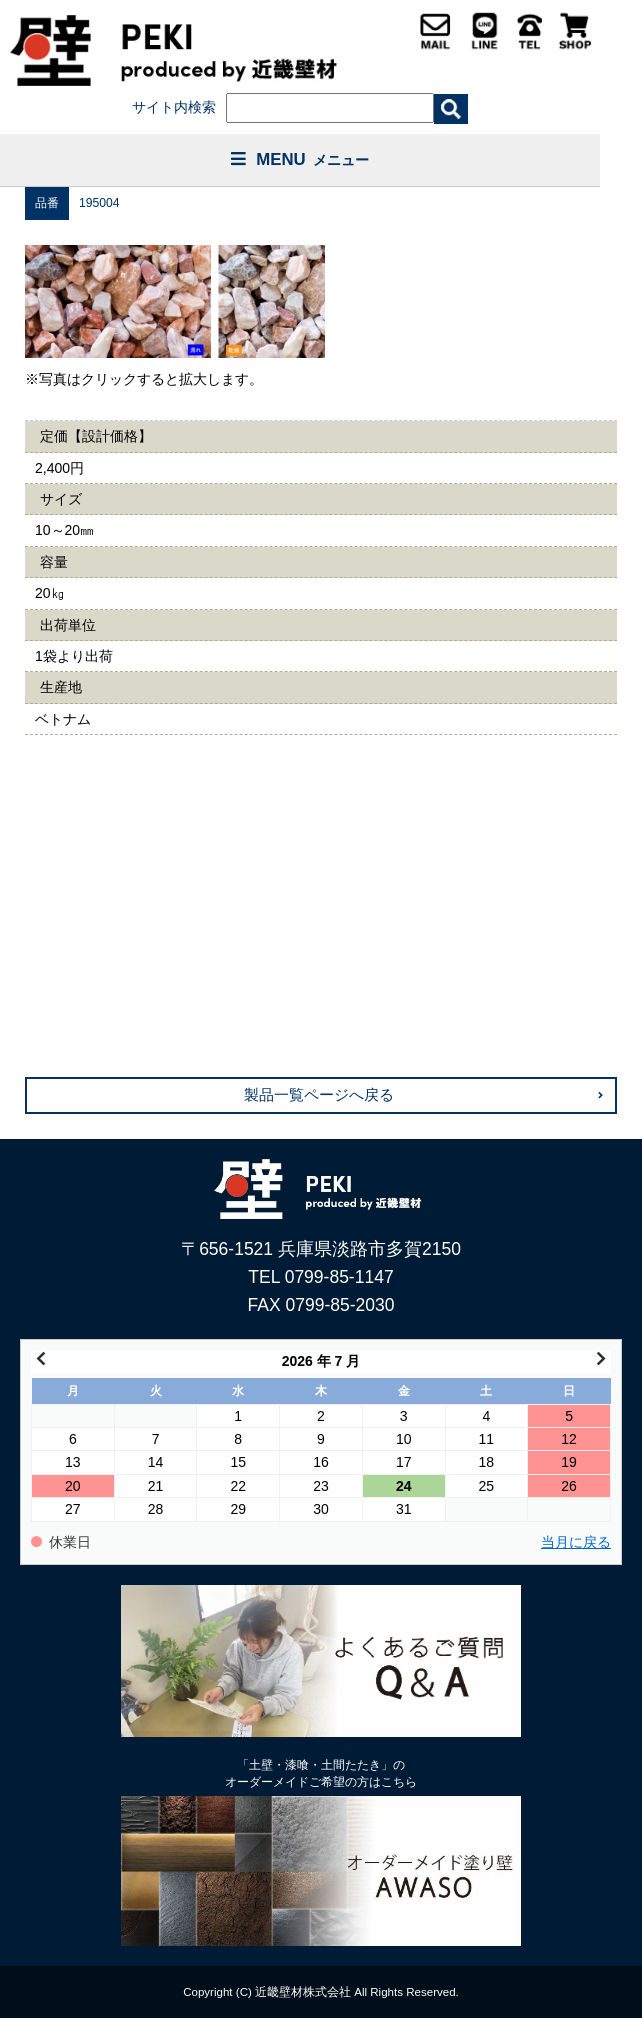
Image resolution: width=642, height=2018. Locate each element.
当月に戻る (576, 1542)
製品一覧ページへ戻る (319, 1095)
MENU (300, 159)
